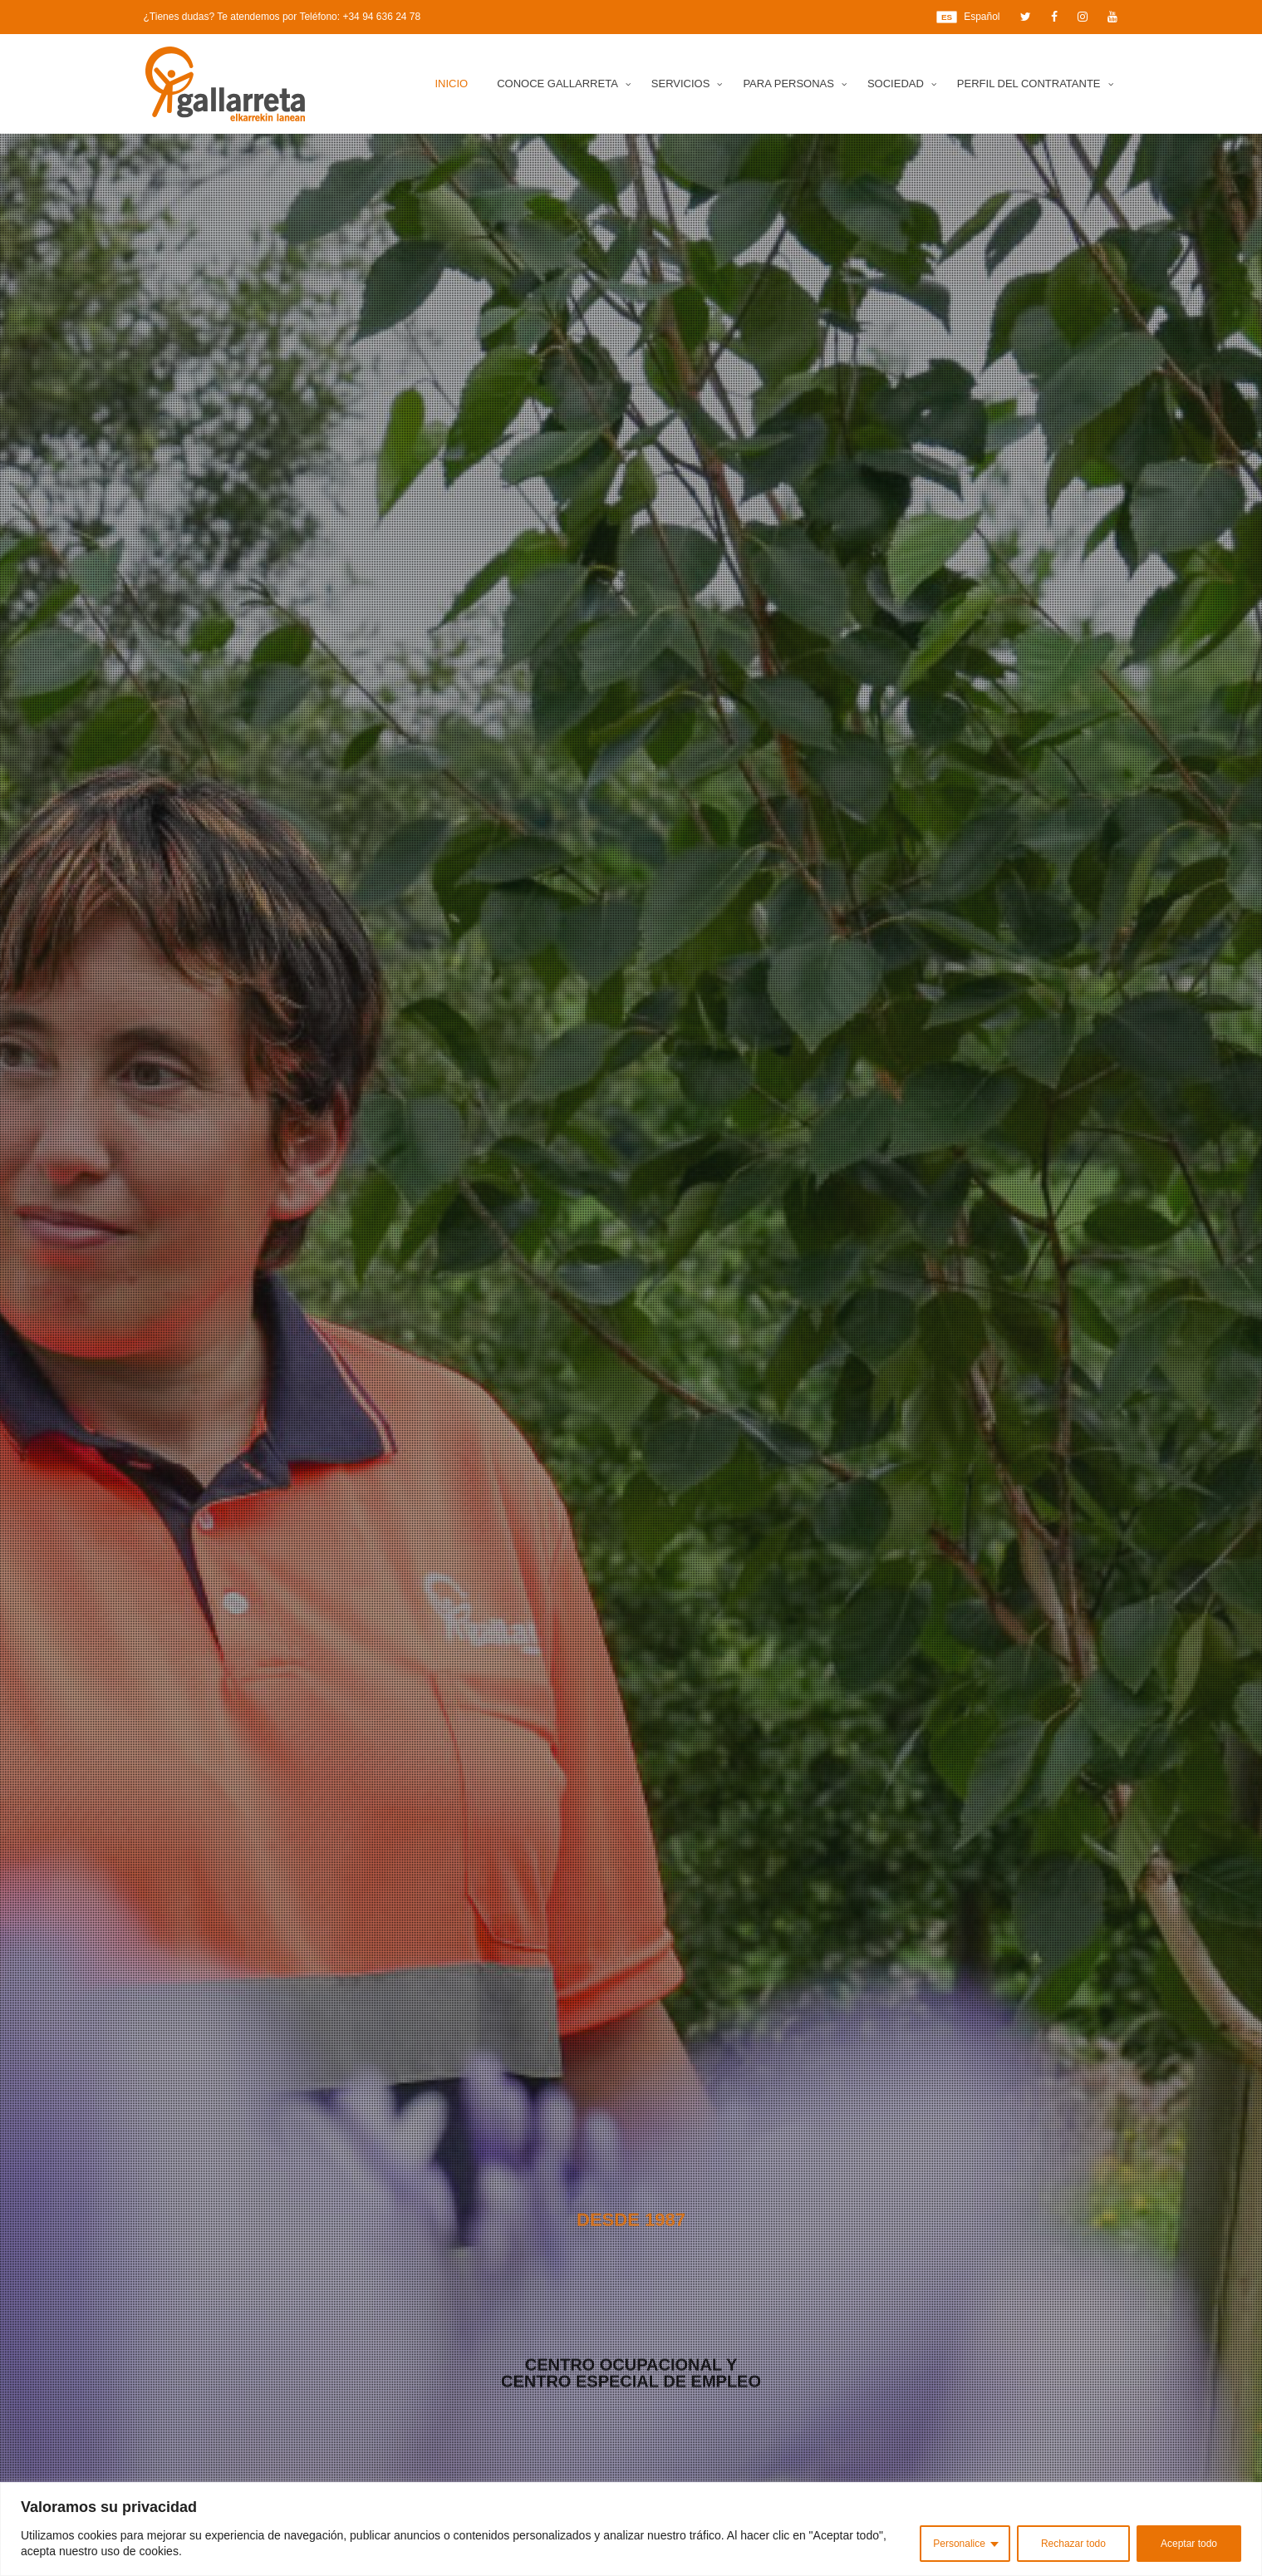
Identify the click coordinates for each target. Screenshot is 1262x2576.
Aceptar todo (1189, 2543)
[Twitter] (1025, 16)
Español (968, 17)
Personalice (959, 2543)
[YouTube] (1112, 16)
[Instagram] (1082, 16)
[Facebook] (1054, 16)
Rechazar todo (1073, 2543)
